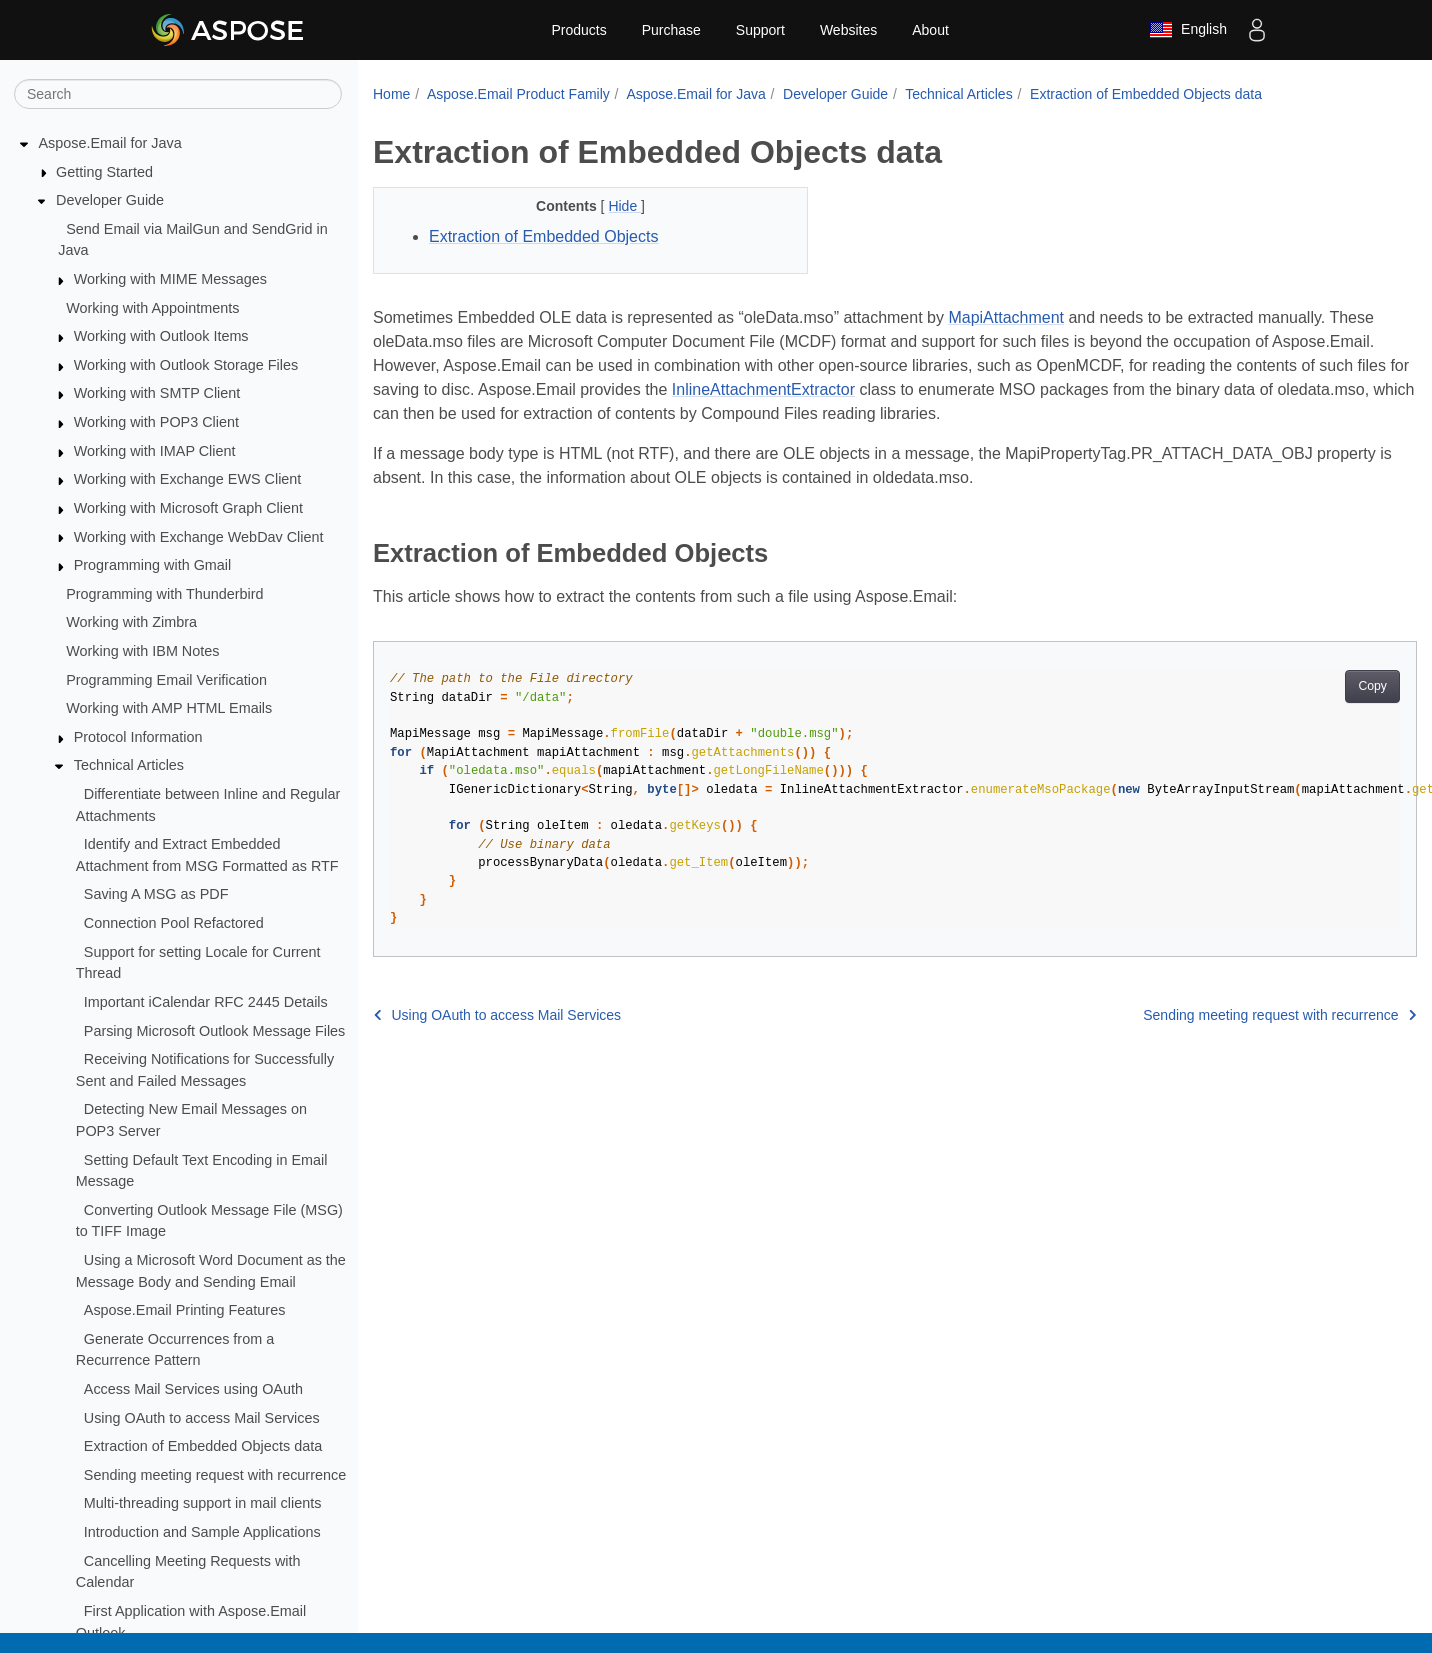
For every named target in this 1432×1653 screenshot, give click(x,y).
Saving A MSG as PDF (156, 894)
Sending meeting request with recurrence (215, 1475)
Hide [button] (624, 206)
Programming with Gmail (153, 565)
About (930, 30)
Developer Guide (110, 200)
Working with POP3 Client (156, 422)
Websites (848, 30)
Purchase (671, 30)
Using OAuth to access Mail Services (202, 1418)
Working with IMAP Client (155, 451)
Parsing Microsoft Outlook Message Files (215, 1031)
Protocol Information (138, 737)
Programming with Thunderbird (164, 594)
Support (760, 30)
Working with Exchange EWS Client (188, 479)
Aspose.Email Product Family (518, 94)
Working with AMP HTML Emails (169, 708)
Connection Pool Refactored (174, 923)
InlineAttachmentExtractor (763, 389)
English (1188, 30)
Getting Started (104, 172)
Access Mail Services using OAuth (193, 1389)
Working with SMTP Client (157, 393)
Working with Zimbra (131, 622)
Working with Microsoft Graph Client (188, 508)
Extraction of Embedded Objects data (203, 1446)
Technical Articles (129, 765)
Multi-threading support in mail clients (203, 1503)
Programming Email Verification (166, 680)
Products (578, 30)
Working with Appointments (152, 308)
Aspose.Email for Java (110, 143)
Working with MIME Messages (170, 279)
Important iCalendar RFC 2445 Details (206, 1002)
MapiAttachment (1006, 317)
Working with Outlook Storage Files (186, 365)
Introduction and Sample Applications (202, 1532)
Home (391, 94)
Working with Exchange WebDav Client (199, 537)
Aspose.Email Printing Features (185, 1310)
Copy (1372, 686)
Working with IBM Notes (142, 651)
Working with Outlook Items (161, 336)
